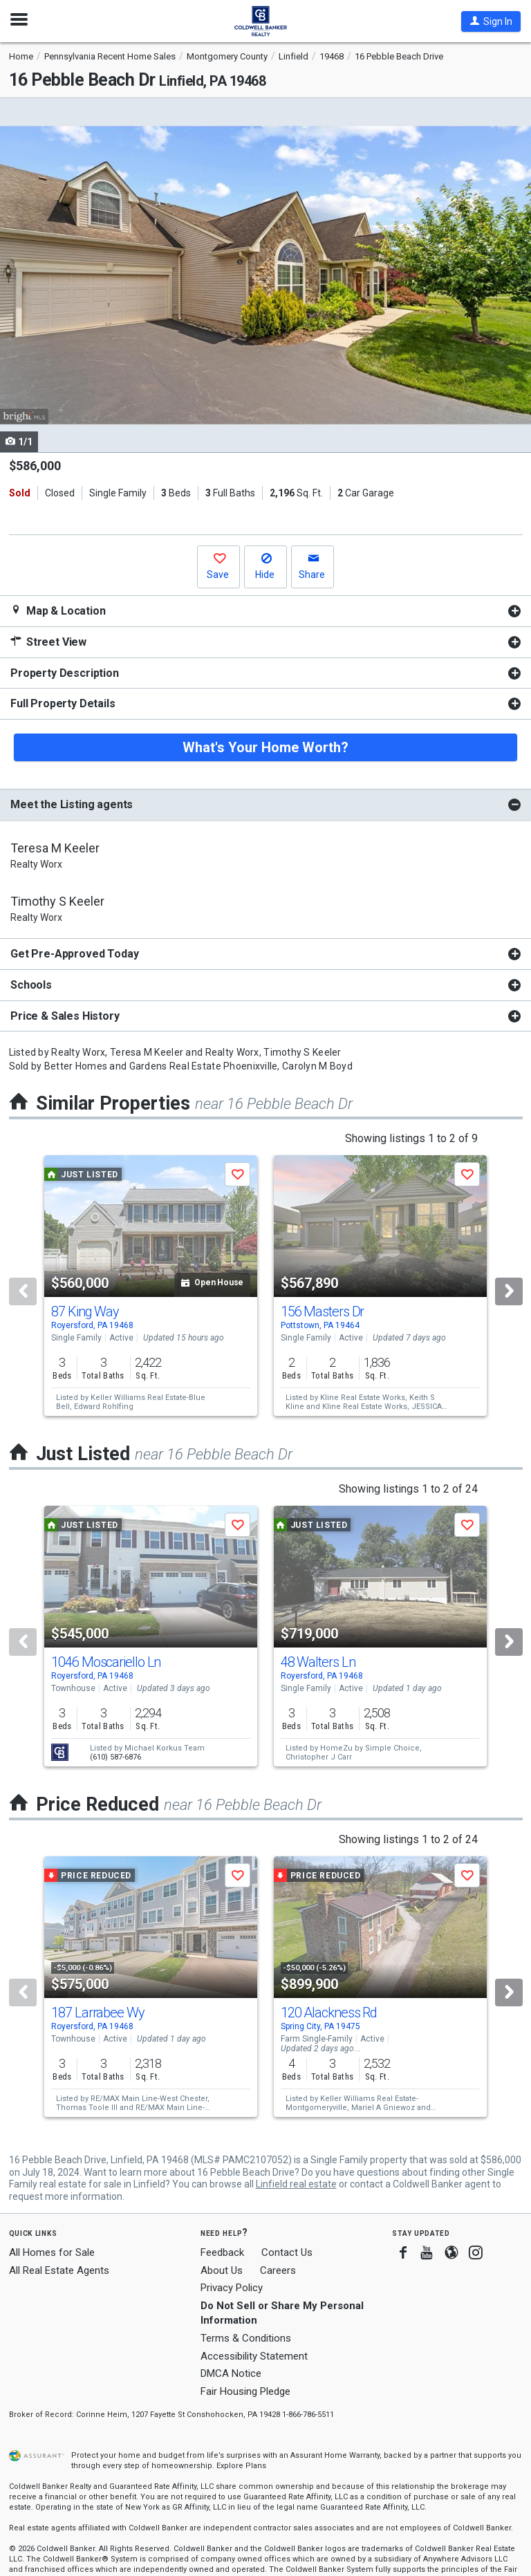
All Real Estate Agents (59, 2270)
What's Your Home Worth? (265, 747)
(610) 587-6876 (115, 1757)
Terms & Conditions (246, 2338)
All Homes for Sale (52, 2252)
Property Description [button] (64, 673)
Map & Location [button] (58, 610)
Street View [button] (48, 641)
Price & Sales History (65, 1016)
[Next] (509, 1291)
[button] (491, 21)
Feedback (222, 2253)
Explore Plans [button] (241, 2465)
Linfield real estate (296, 2184)
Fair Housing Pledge (245, 2391)
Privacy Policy (232, 2287)
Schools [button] (31, 984)
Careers (278, 2270)
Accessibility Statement (254, 2356)
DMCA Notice (231, 2373)
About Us (222, 2270)
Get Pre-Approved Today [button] (74, 953)
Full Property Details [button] (62, 703)
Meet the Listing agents (71, 804)
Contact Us (287, 2252)
